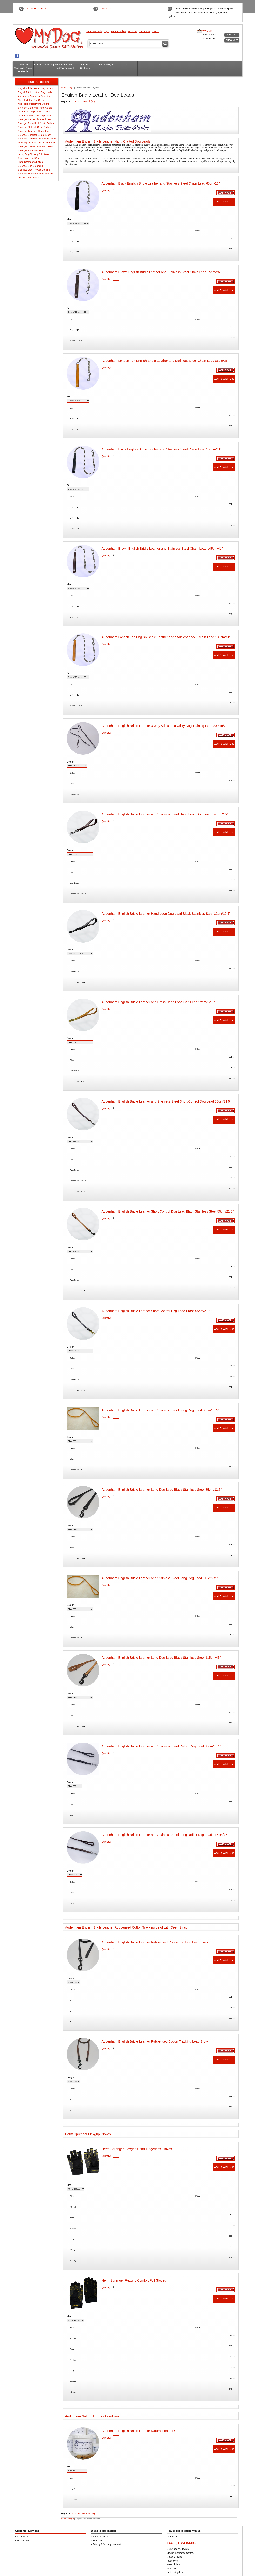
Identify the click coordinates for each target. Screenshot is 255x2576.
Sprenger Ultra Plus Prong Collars (35, 107)
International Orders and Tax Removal (65, 66)
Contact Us (105, 8)
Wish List (132, 31)
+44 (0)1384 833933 (35, 8)
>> (79, 101)
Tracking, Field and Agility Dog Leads (36, 142)
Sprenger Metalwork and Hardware (35, 173)
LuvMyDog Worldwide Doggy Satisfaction (23, 68)
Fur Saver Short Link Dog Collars (34, 115)
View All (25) (88, 101)
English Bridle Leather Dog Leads (35, 92)
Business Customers (85, 66)
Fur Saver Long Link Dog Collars (34, 111)
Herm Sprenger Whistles (30, 162)
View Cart (232, 35)
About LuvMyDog (106, 64)
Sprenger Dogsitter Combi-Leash (34, 135)
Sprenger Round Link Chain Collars (36, 123)
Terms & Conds (94, 31)
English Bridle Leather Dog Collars (35, 88)
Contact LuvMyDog (44, 64)
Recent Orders (118, 31)
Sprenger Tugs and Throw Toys (33, 131)
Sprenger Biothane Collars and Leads (37, 138)
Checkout (232, 40)
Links (127, 64)
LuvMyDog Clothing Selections (33, 154)
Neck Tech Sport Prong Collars (33, 104)
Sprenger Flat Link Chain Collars (34, 127)
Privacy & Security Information (108, 2544)
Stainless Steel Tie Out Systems (34, 169)
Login (106, 31)
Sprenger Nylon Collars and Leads (35, 146)
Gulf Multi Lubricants (28, 177)
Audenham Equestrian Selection (34, 96)
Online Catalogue (67, 88)
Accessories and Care (29, 158)
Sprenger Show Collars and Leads (35, 119)
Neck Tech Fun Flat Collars (31, 100)
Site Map (97, 2540)
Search (155, 31)
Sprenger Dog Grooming (30, 166)
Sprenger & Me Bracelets (30, 150)
